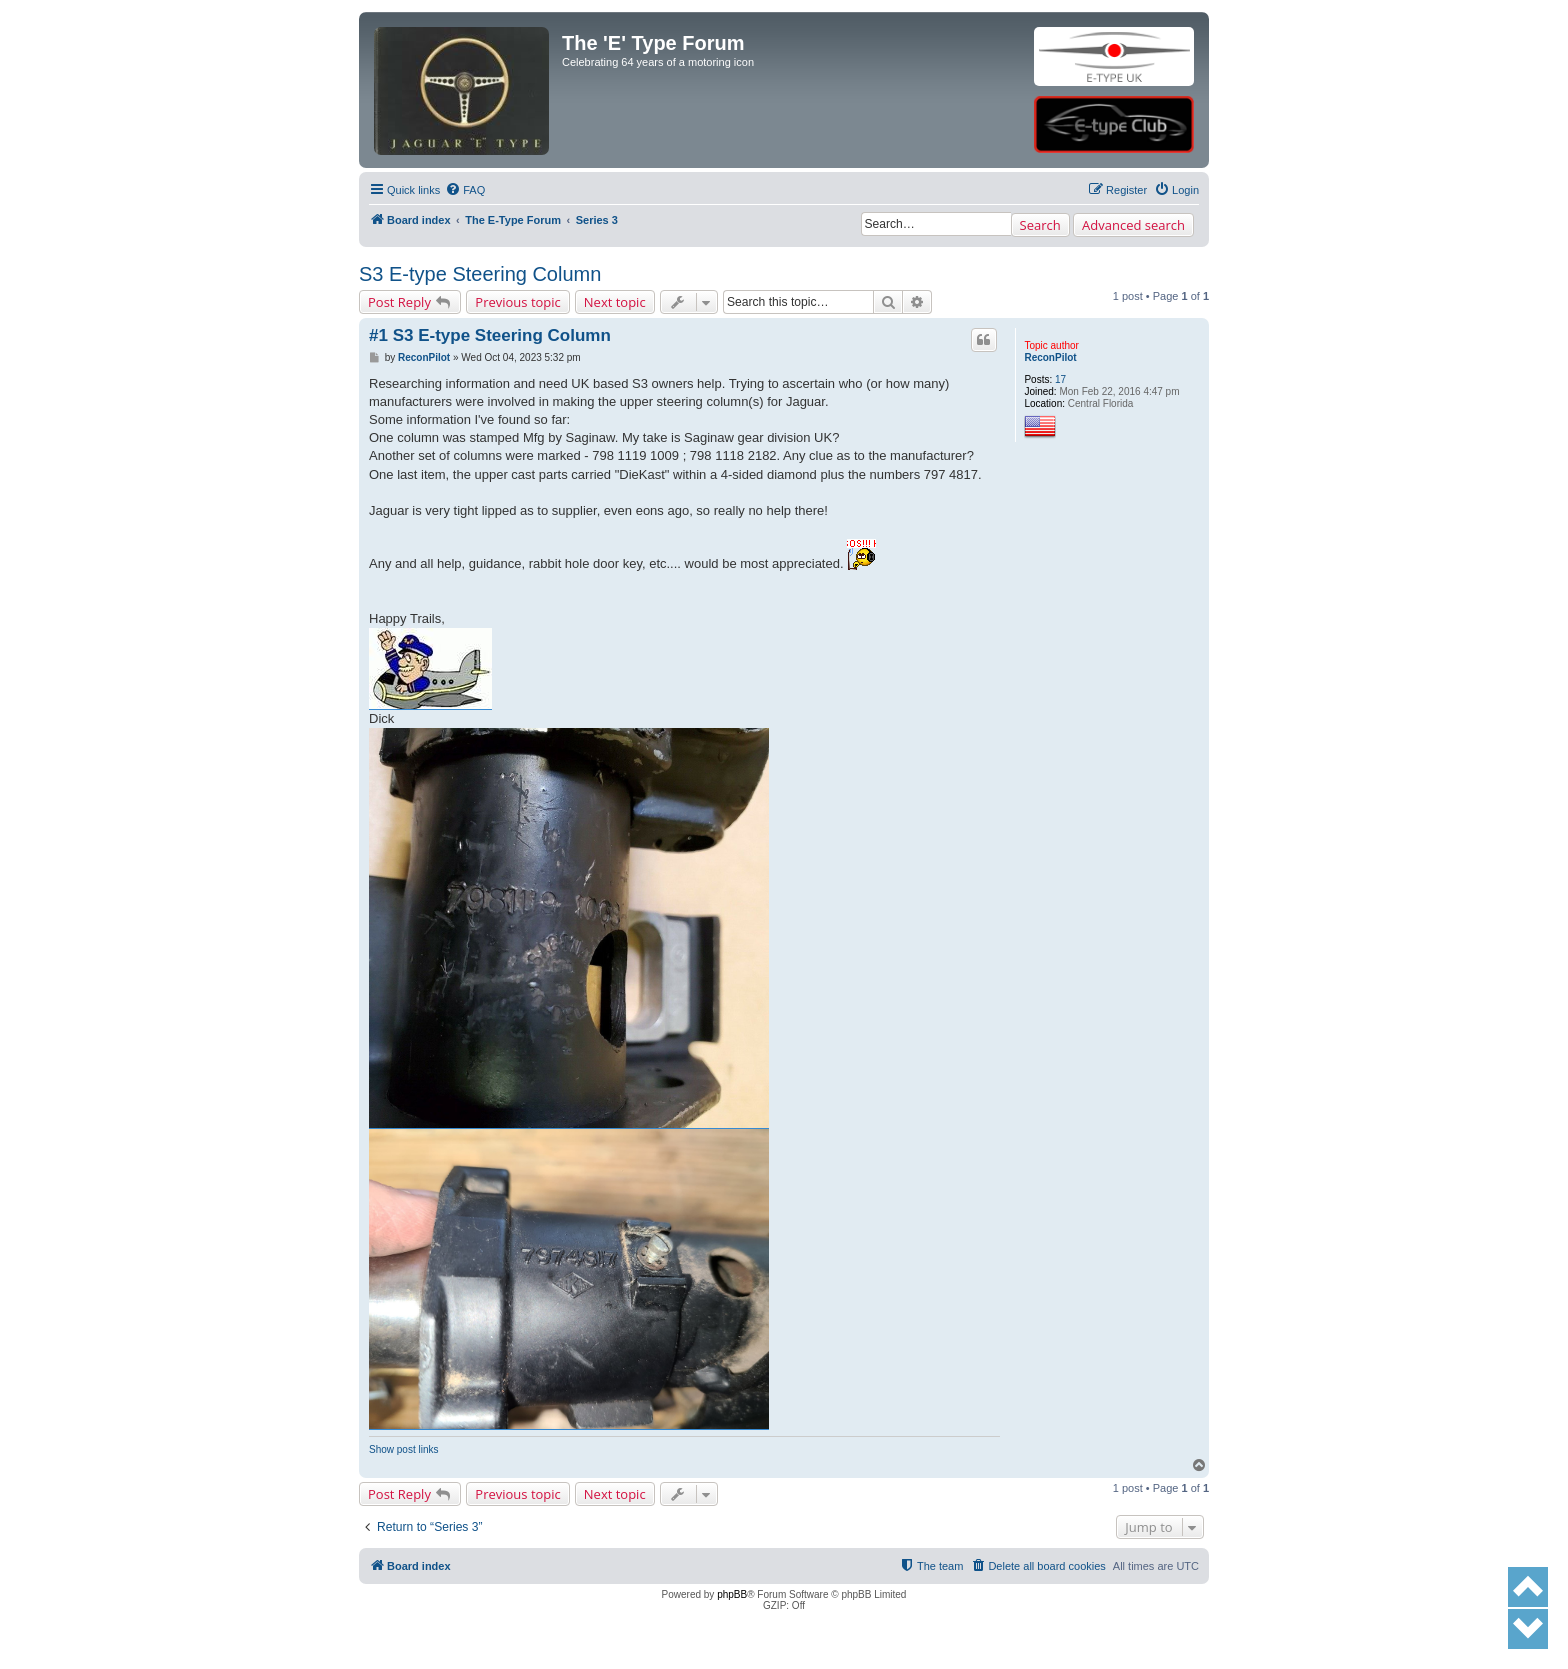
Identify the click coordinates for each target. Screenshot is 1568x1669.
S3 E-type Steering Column (480, 274)
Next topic (615, 302)
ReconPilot (1050, 357)
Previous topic (518, 302)
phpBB (732, 1594)
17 (1060, 379)
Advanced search (1133, 225)
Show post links (403, 1449)
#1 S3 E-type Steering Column (490, 335)
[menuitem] (465, 190)
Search (1040, 225)
